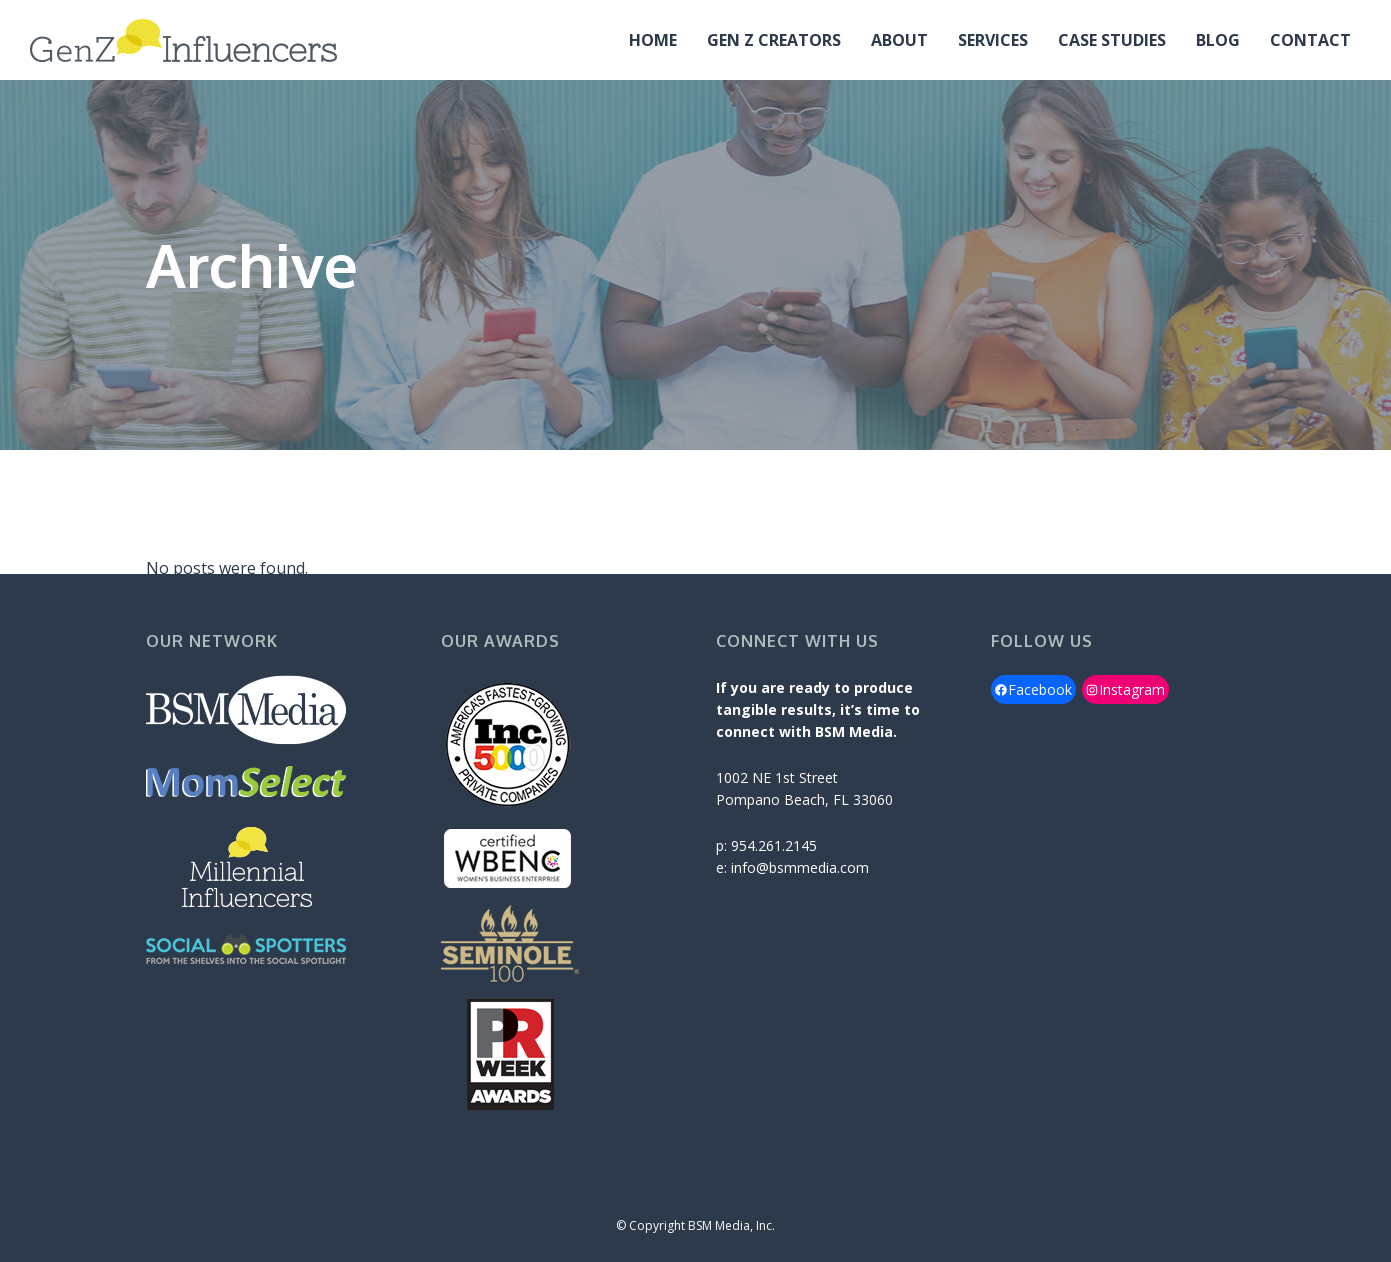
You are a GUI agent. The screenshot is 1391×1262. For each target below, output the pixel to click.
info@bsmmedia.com (800, 867)
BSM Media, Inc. (731, 1225)
